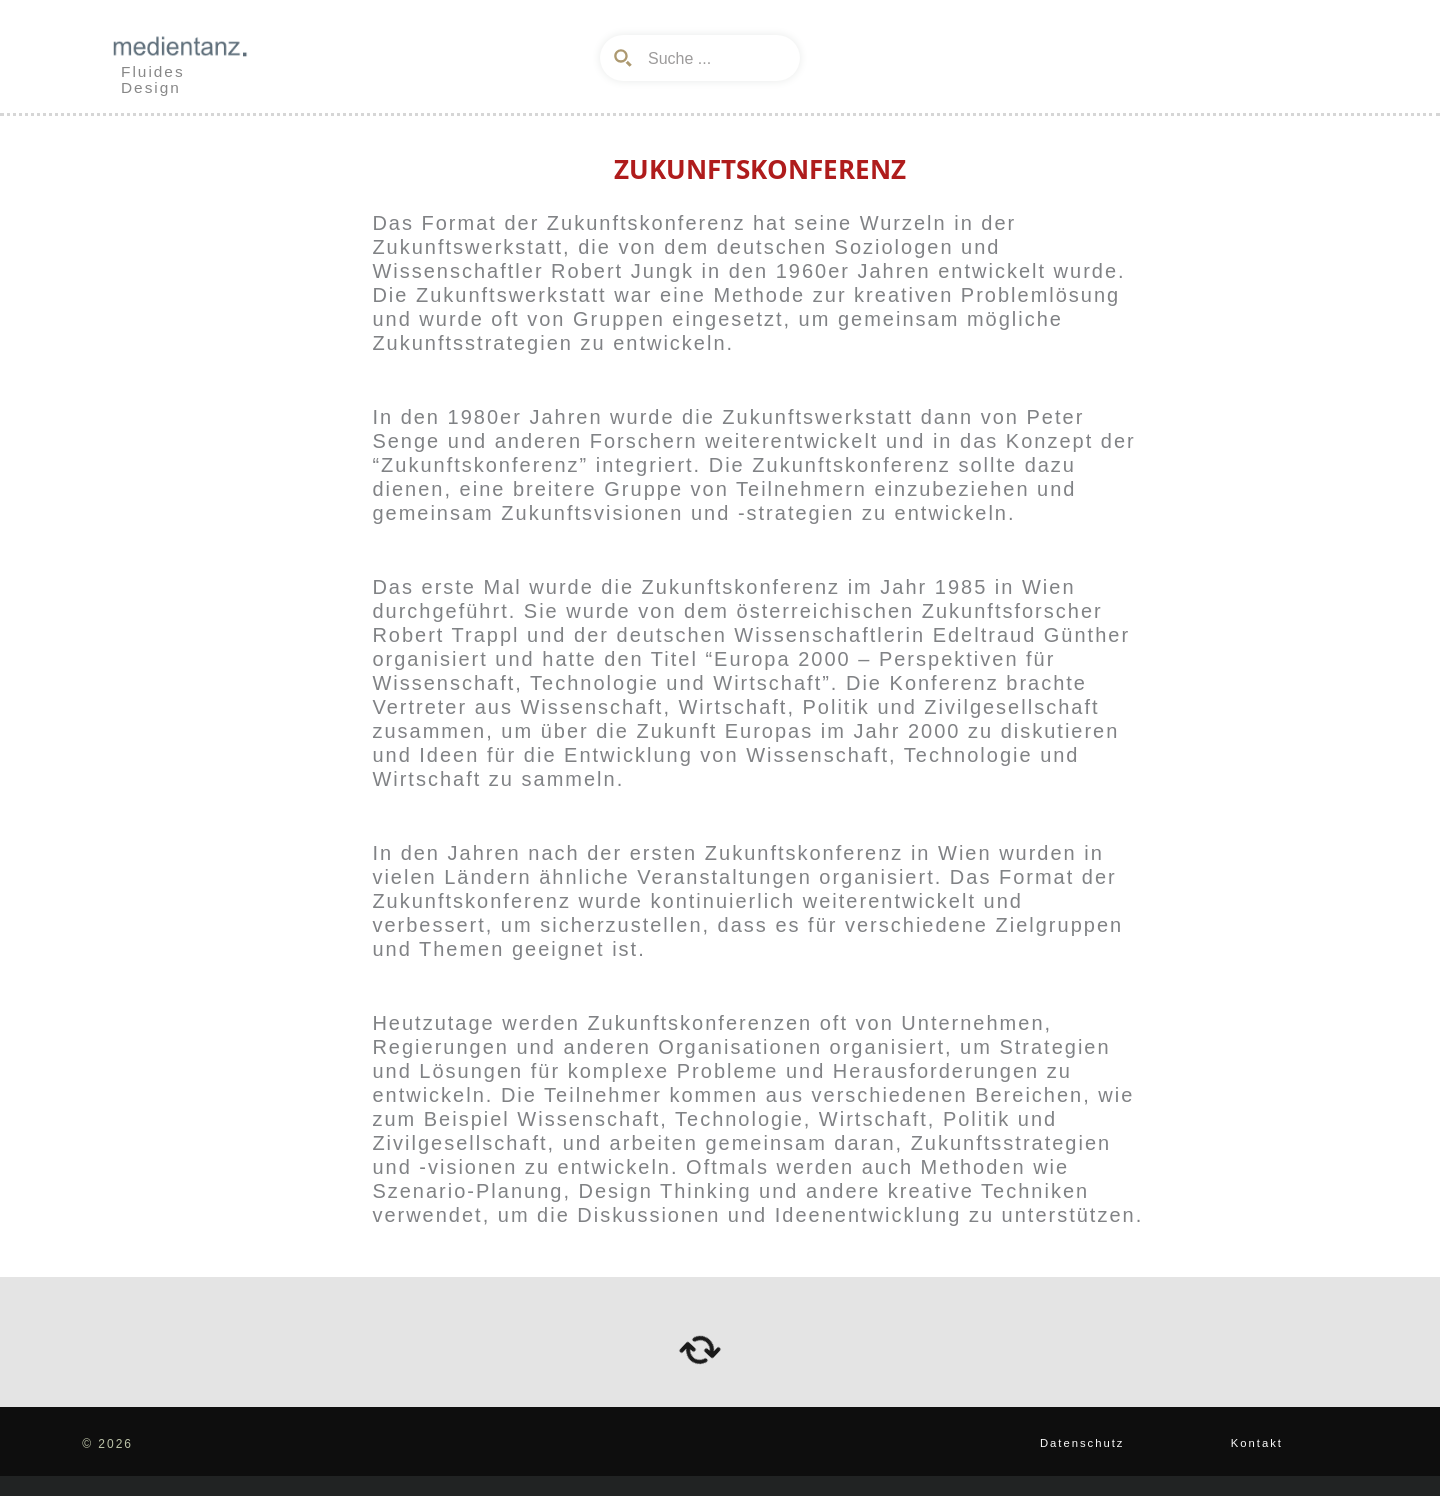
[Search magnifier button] (623, 58)
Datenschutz (1074, 1443)
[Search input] (715, 58)
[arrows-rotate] (700, 1350)
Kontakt (1253, 1443)
